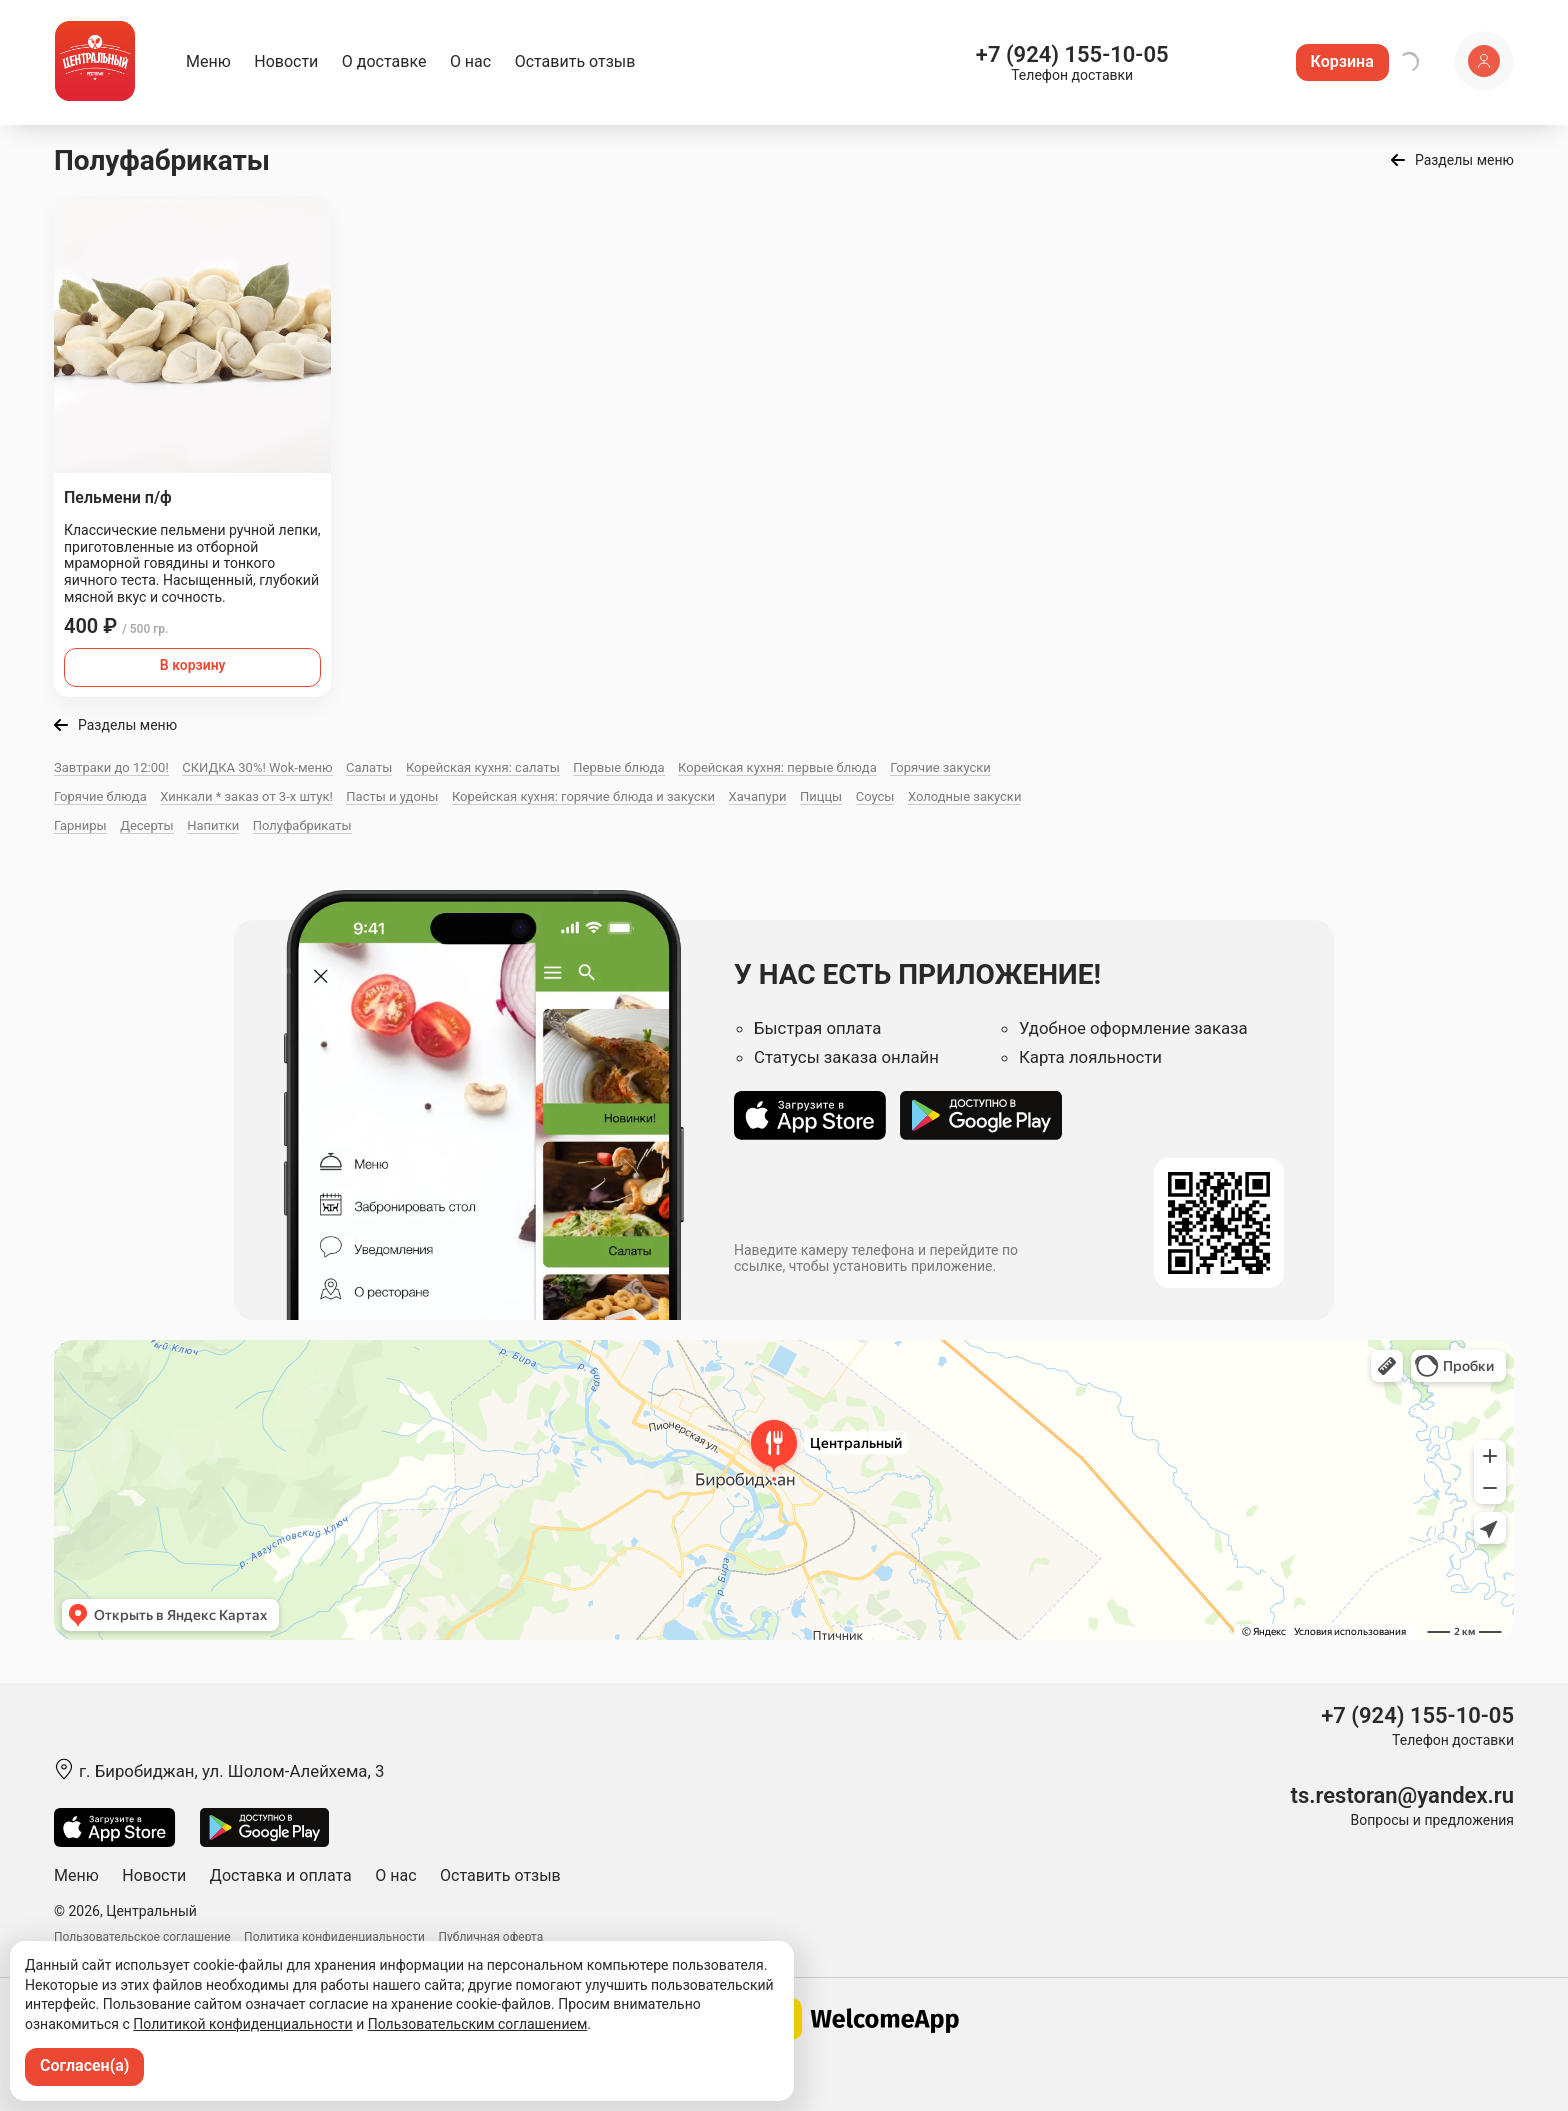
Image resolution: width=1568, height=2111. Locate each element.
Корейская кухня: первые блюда (777, 767)
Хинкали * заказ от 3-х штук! (246, 796)
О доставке (384, 61)
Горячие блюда (100, 796)
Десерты (147, 825)
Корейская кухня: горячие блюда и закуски (583, 796)
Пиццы (821, 796)
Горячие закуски (940, 767)
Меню (208, 61)
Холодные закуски (964, 796)
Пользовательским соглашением (478, 2024)
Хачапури (758, 796)
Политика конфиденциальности (334, 1937)
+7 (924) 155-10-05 (1072, 54)
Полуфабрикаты (302, 825)
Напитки (213, 825)
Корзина (1342, 61)
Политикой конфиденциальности (242, 2024)
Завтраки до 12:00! (111, 767)
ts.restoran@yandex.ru (1402, 1795)
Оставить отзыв (575, 61)
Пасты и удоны (392, 796)
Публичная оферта (491, 1937)
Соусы (875, 796)
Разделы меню (1464, 160)
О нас (470, 61)
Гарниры (80, 825)
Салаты (369, 767)
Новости (286, 61)
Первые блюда (618, 767)
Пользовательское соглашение (142, 1937)
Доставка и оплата (281, 1875)
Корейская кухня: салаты (483, 767)
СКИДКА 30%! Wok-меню (257, 767)
